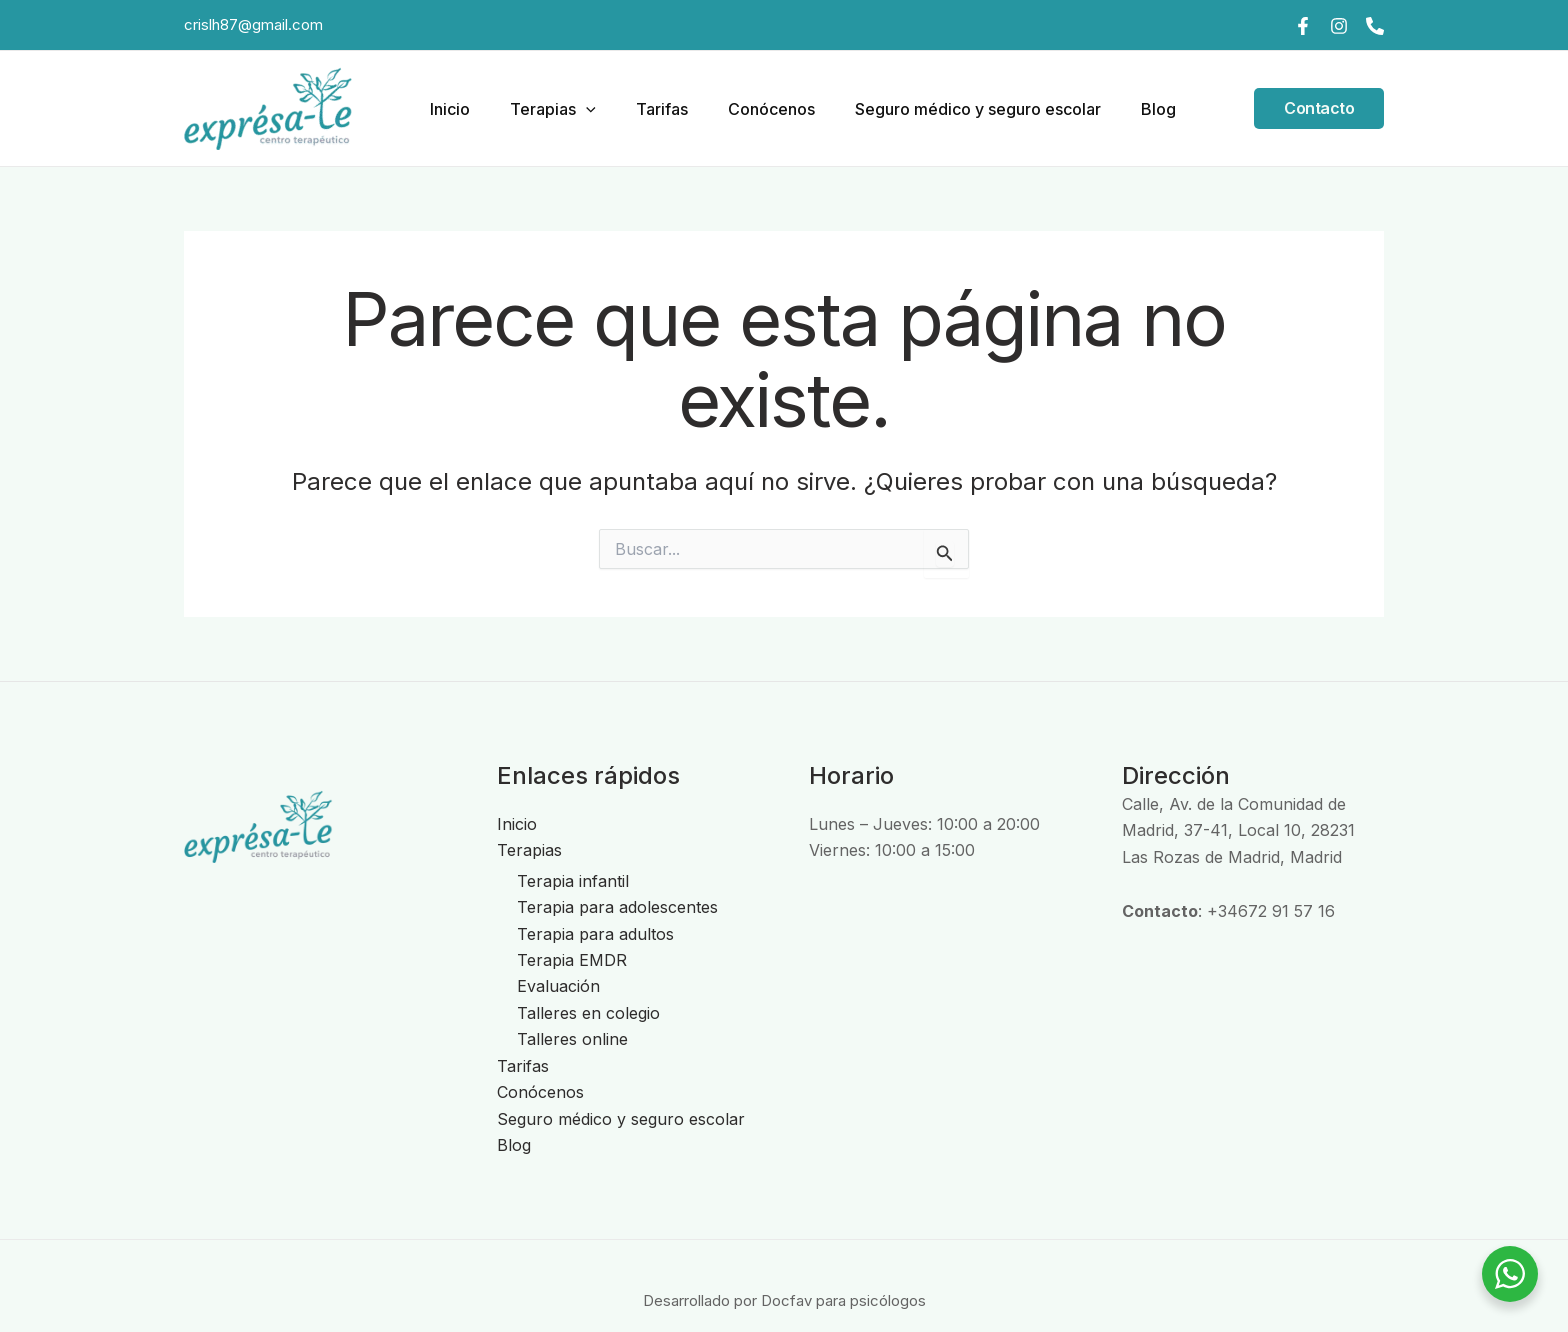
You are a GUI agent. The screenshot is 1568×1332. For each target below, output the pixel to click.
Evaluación (558, 986)
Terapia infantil (573, 881)
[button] (579, 109)
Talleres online (572, 1039)
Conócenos (748, 109)
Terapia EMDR (572, 960)
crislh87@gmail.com (253, 24)
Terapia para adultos (595, 934)
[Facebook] (1303, 26)
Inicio (451, 109)
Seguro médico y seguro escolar (947, 109)
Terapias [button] (546, 109)
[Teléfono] (1375, 26)
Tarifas (647, 109)
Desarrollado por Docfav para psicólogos (784, 1299)
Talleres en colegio (588, 1013)
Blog (1119, 109)
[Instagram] (1339, 26)
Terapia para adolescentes (617, 907)
